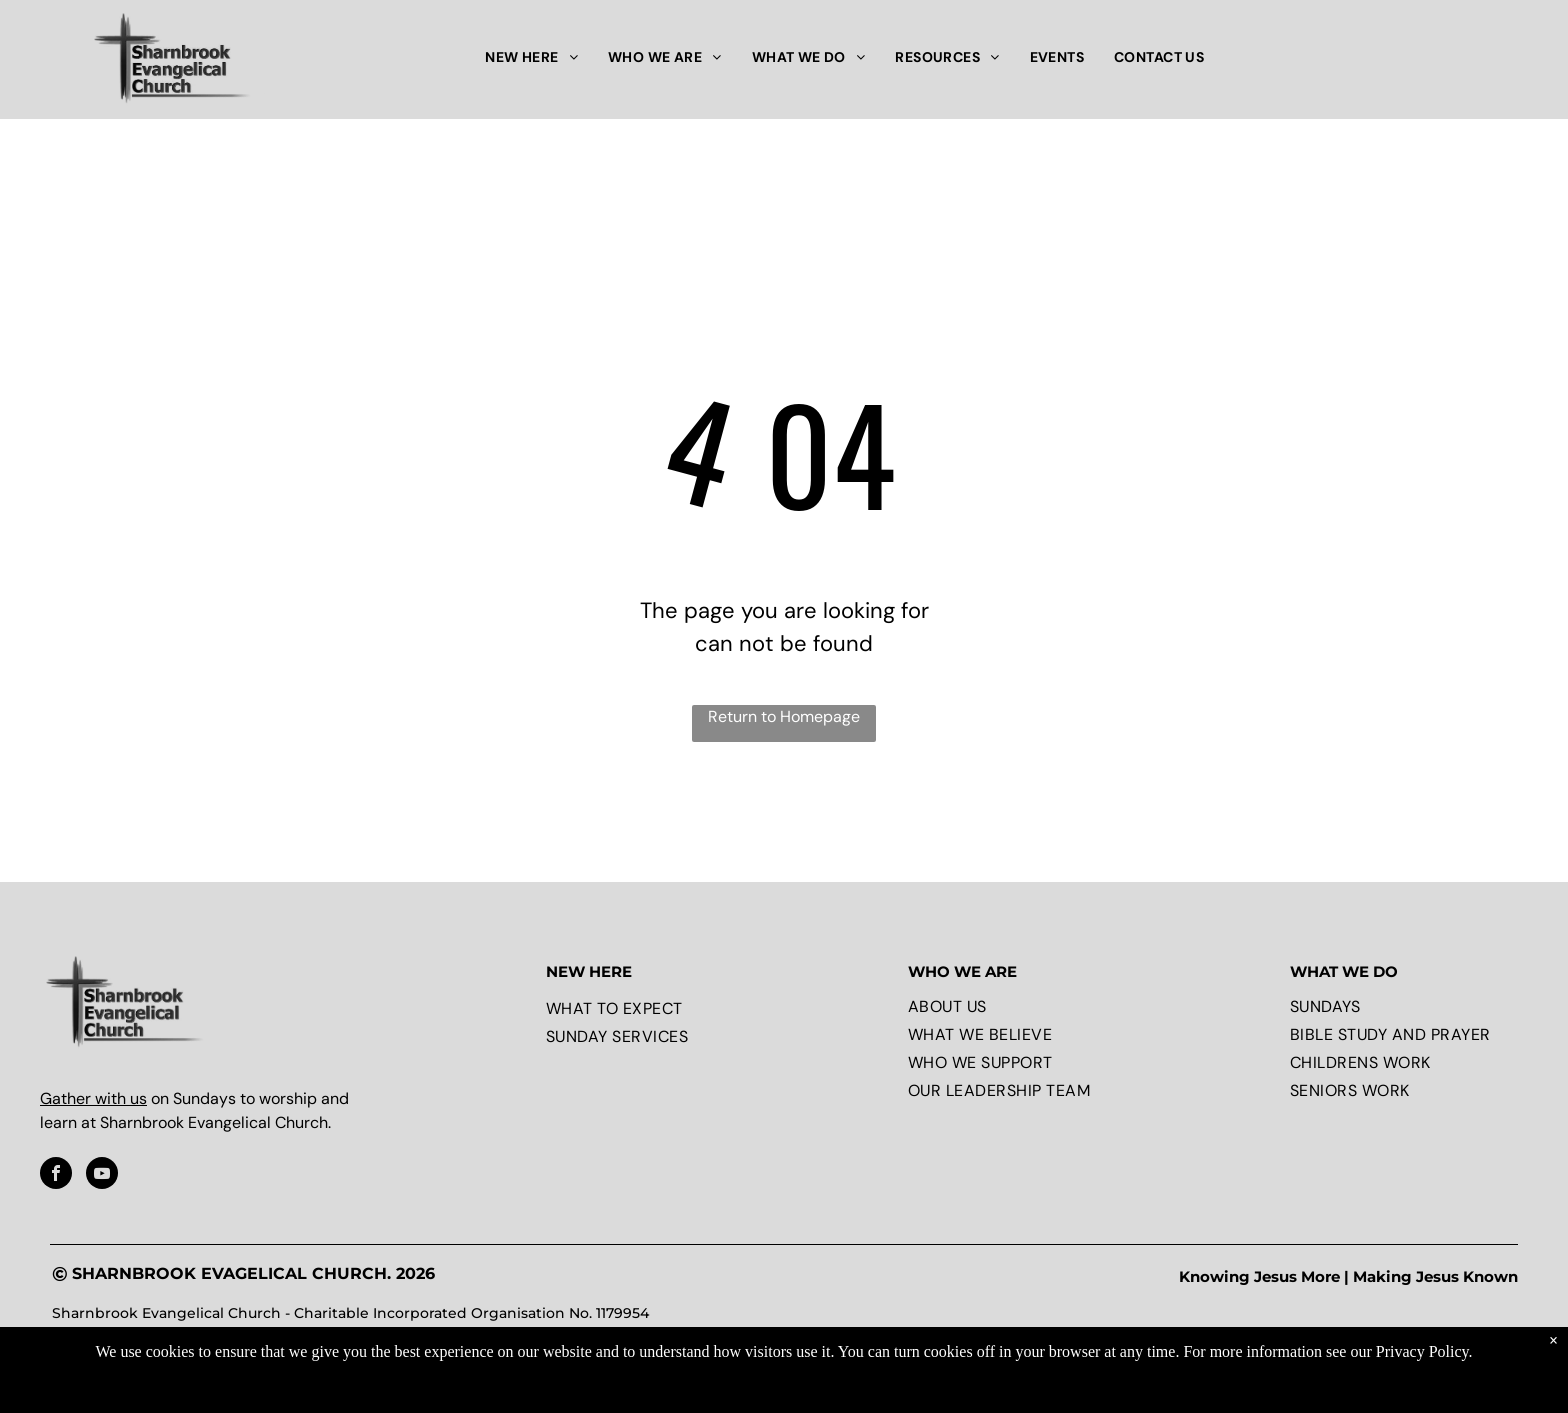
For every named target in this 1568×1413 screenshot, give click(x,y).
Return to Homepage (784, 716)
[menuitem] (531, 57)
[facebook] (56, 1175)
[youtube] (102, 1175)
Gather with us (93, 1098)
